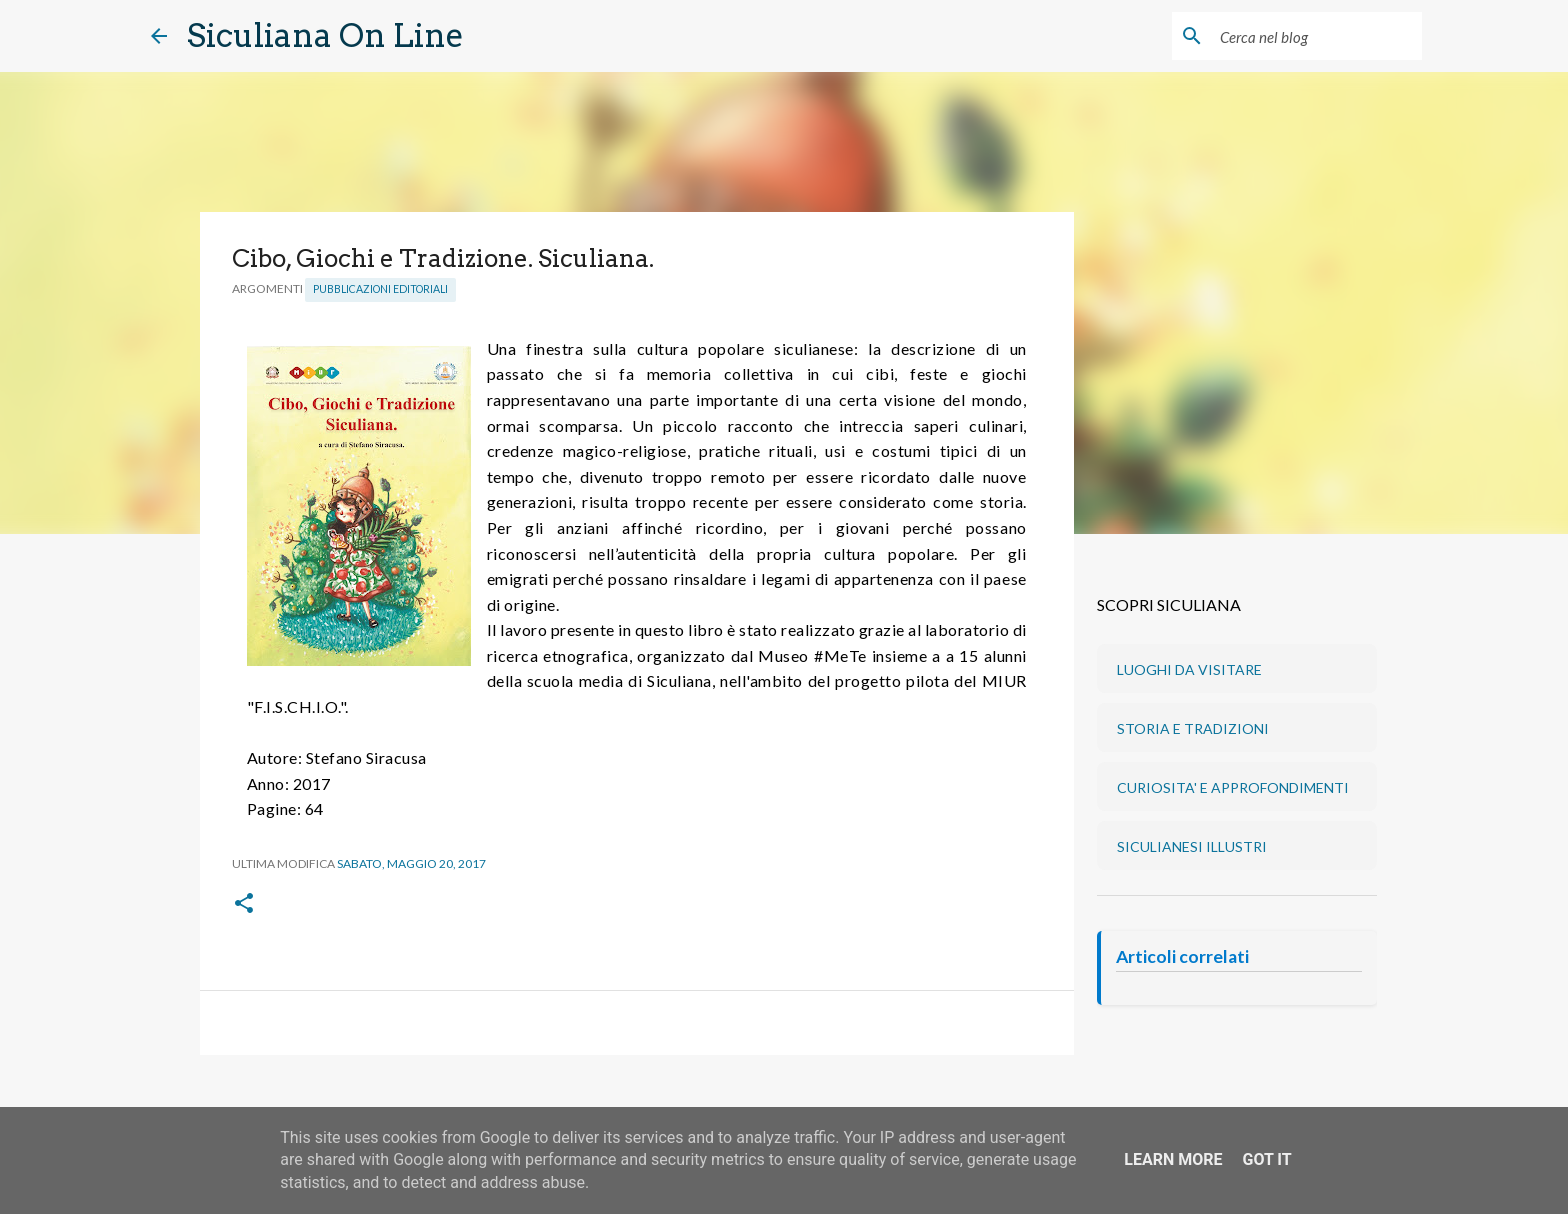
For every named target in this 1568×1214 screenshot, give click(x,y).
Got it (1266, 1159)
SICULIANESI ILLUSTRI (1192, 846)
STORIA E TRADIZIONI (1193, 728)
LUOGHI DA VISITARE (1189, 669)
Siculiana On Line (325, 35)
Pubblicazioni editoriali (380, 289)
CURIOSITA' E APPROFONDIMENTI (1233, 787)
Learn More (1173, 1159)
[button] (244, 904)
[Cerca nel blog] (1317, 36)
